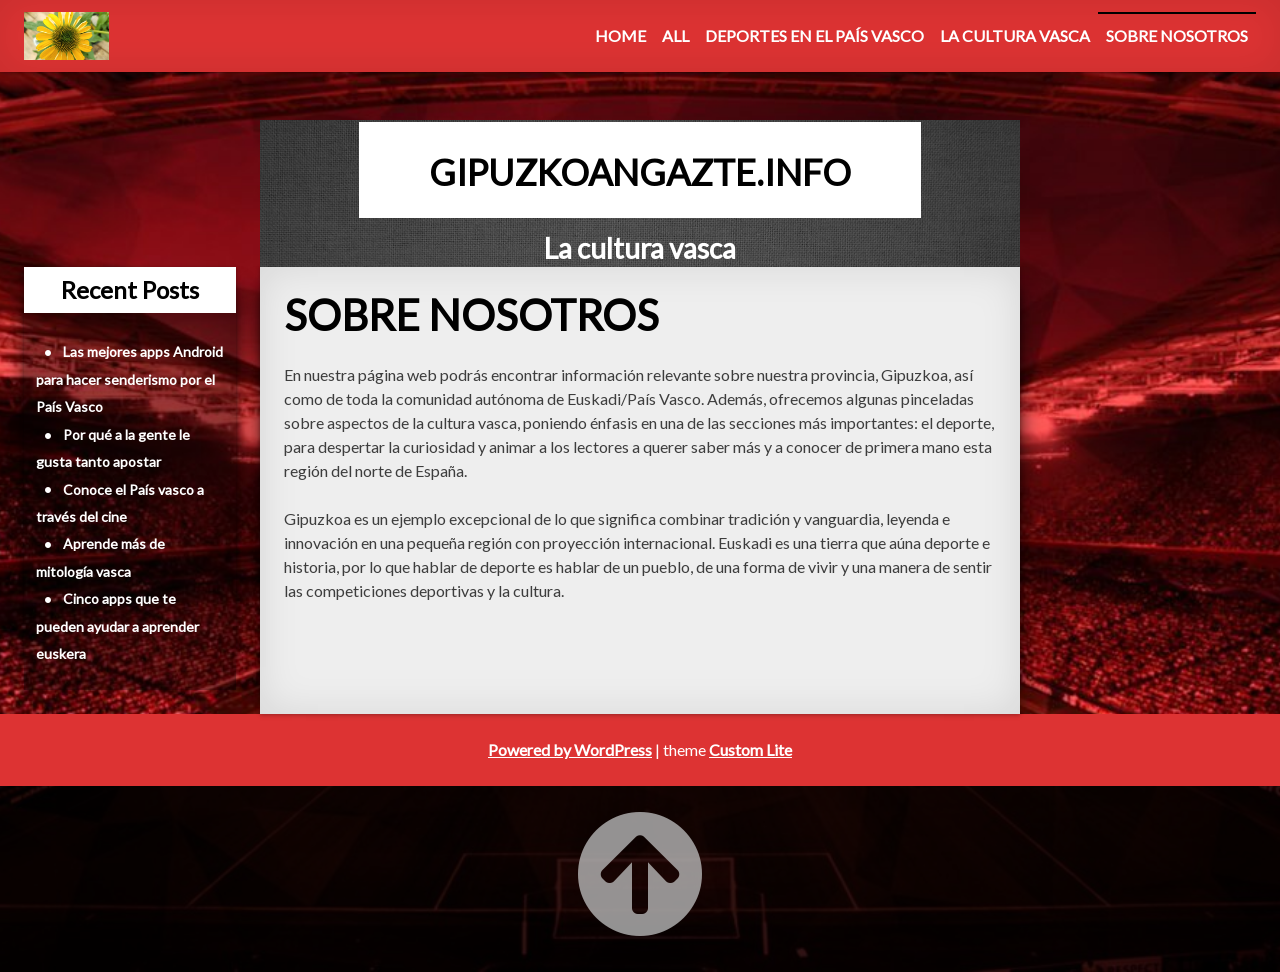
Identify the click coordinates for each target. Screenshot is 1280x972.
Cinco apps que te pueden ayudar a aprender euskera (117, 626)
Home (620, 35)
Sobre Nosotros (1177, 35)
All (675, 35)
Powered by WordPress (570, 749)
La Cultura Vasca (1015, 35)
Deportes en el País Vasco (814, 35)
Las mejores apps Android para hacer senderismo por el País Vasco (129, 379)
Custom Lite (750, 749)
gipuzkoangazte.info (640, 172)
